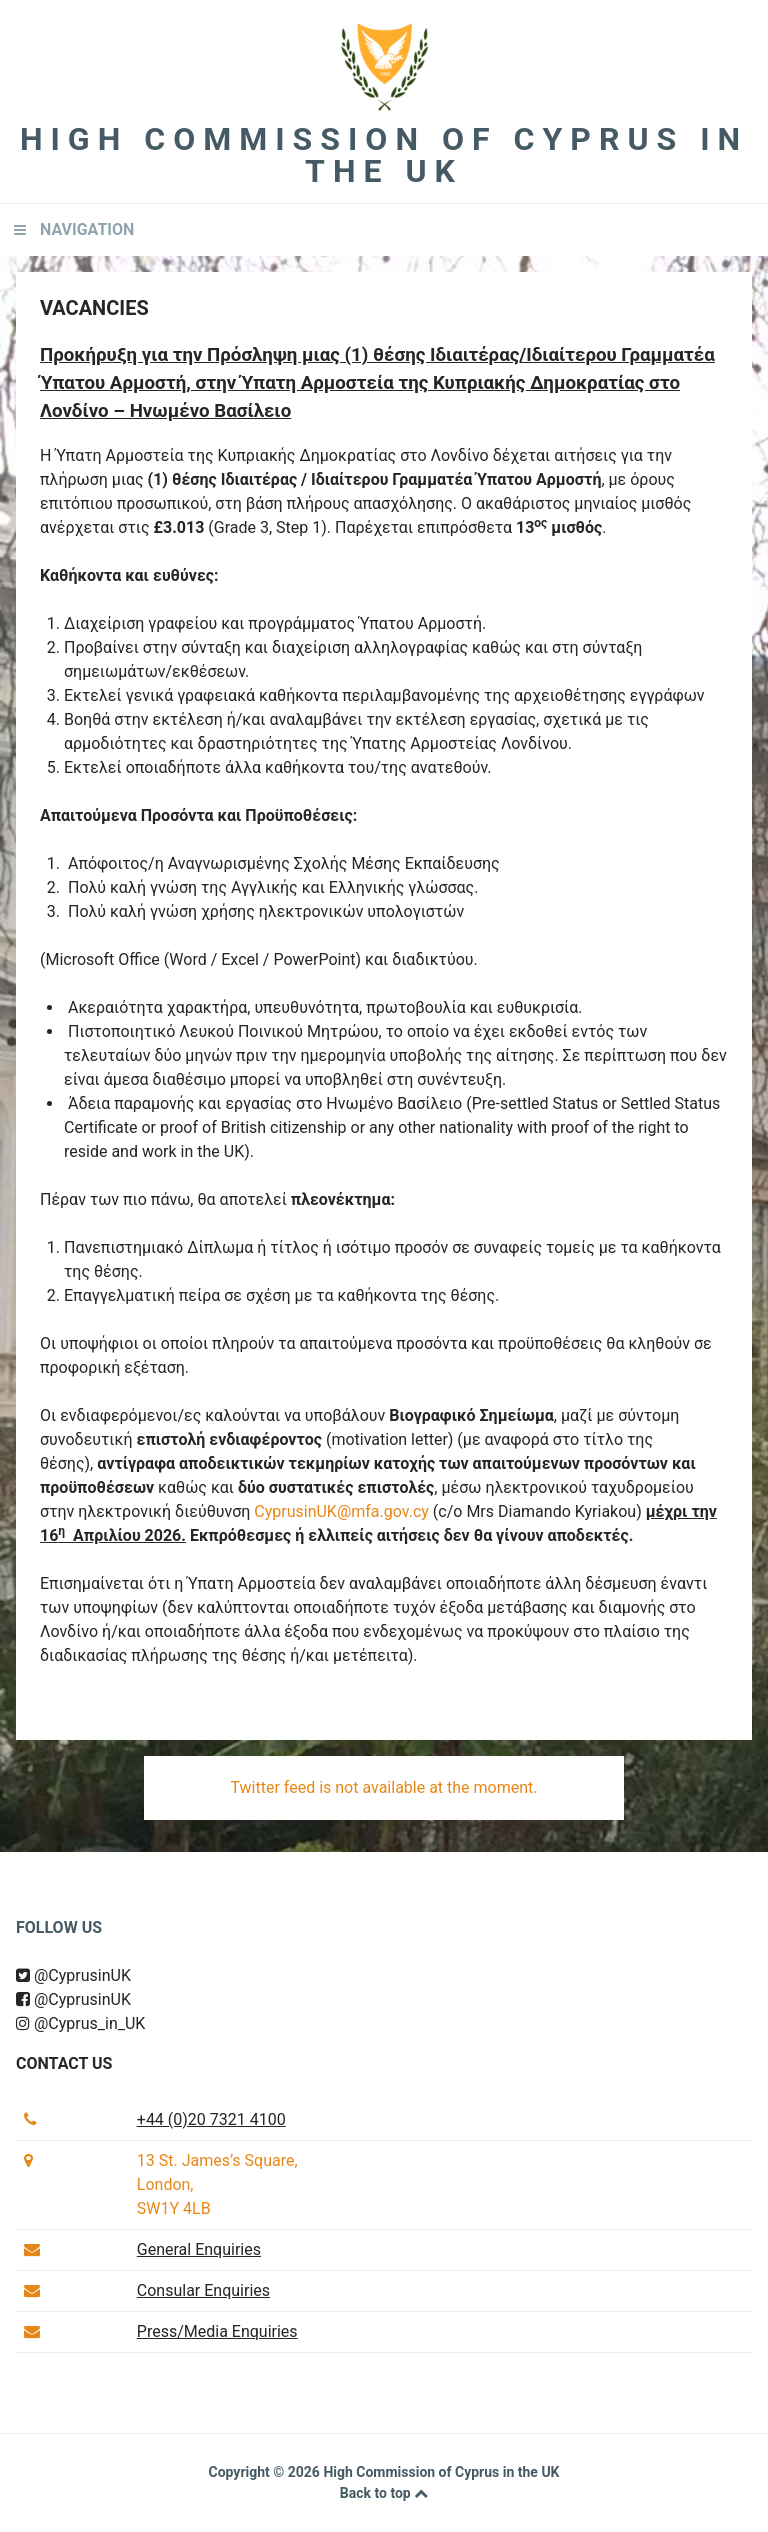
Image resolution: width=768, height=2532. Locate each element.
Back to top (384, 2493)
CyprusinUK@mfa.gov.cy (341, 1511)
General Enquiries (199, 2249)
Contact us (64, 2063)
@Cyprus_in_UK (80, 2023)
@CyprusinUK (73, 1975)
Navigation (87, 229)
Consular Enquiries (203, 2290)
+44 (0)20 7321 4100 (211, 2119)
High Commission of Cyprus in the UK (384, 155)
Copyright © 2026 (265, 2472)
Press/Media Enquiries (217, 2331)
